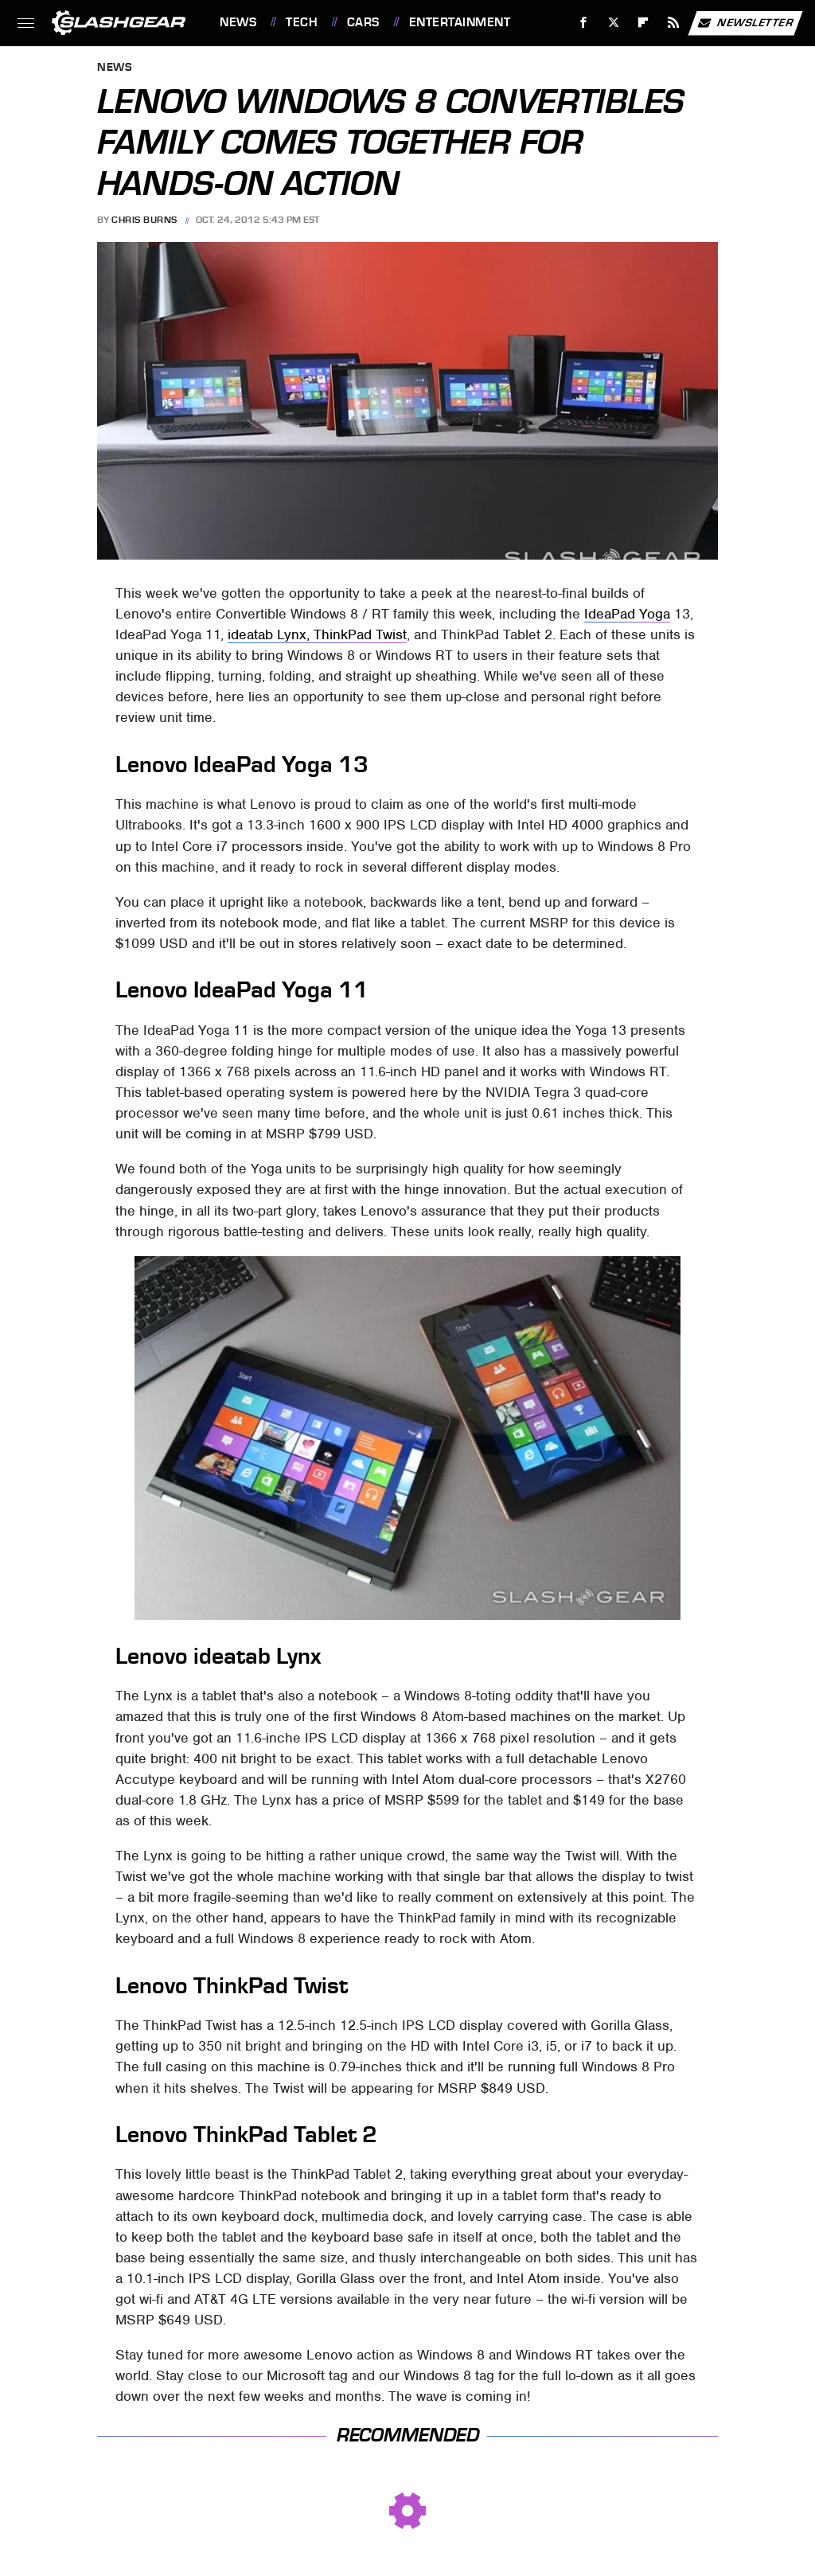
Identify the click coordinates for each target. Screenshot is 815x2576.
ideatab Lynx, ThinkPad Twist (317, 634)
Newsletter (745, 23)
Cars (363, 22)
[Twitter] (613, 22)
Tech (302, 22)
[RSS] (673, 22)
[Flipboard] (643, 22)
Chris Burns (144, 219)
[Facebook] (583, 22)
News (238, 22)
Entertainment (460, 22)
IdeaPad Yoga (627, 614)
